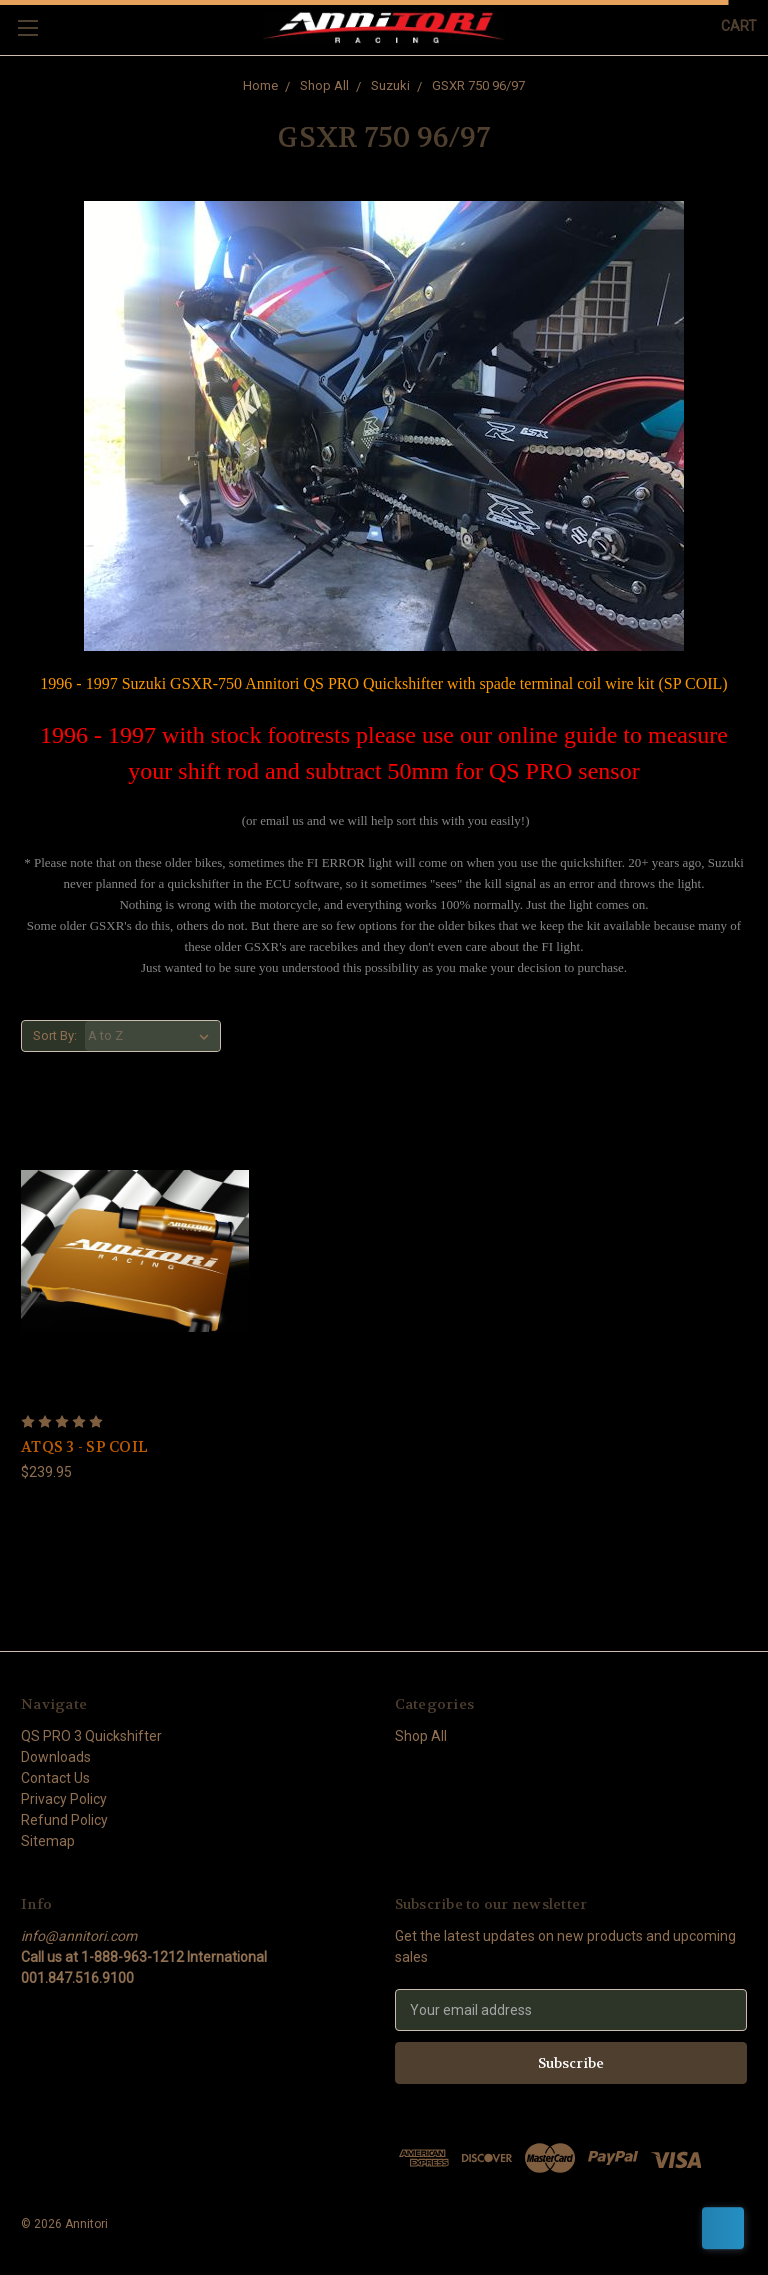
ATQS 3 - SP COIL (84, 1447)
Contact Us (55, 1778)
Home (260, 85)
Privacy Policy (64, 1799)
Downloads (56, 1757)
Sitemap (48, 1841)
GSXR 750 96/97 (478, 85)
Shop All (324, 85)
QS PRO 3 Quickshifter (91, 1736)
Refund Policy (64, 1820)
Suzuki (390, 85)
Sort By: (55, 1035)
